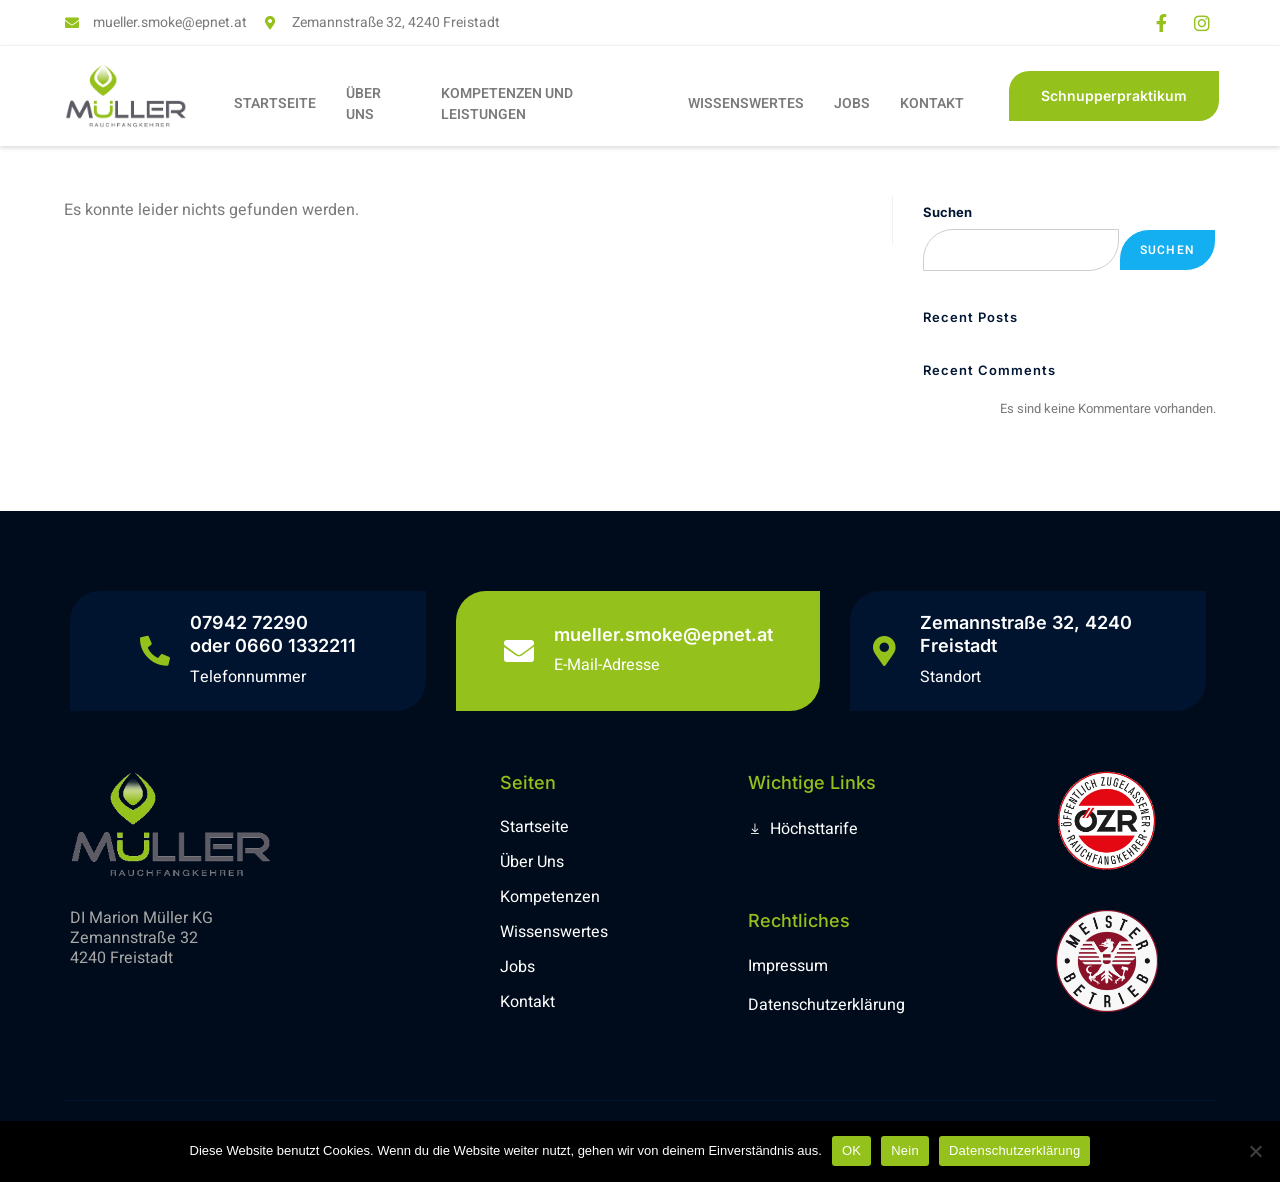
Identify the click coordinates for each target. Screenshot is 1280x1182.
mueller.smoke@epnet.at (663, 634)
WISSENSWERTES (746, 103)
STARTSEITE (275, 103)
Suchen (947, 212)
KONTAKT (932, 103)
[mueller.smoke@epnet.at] (519, 651)
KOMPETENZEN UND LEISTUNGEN (507, 104)
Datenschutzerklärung (1014, 1150)
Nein (905, 1150)
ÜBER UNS (363, 104)
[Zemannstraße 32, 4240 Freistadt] (885, 651)
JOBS (852, 103)
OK (851, 1150)
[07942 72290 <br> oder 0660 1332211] (155, 651)
